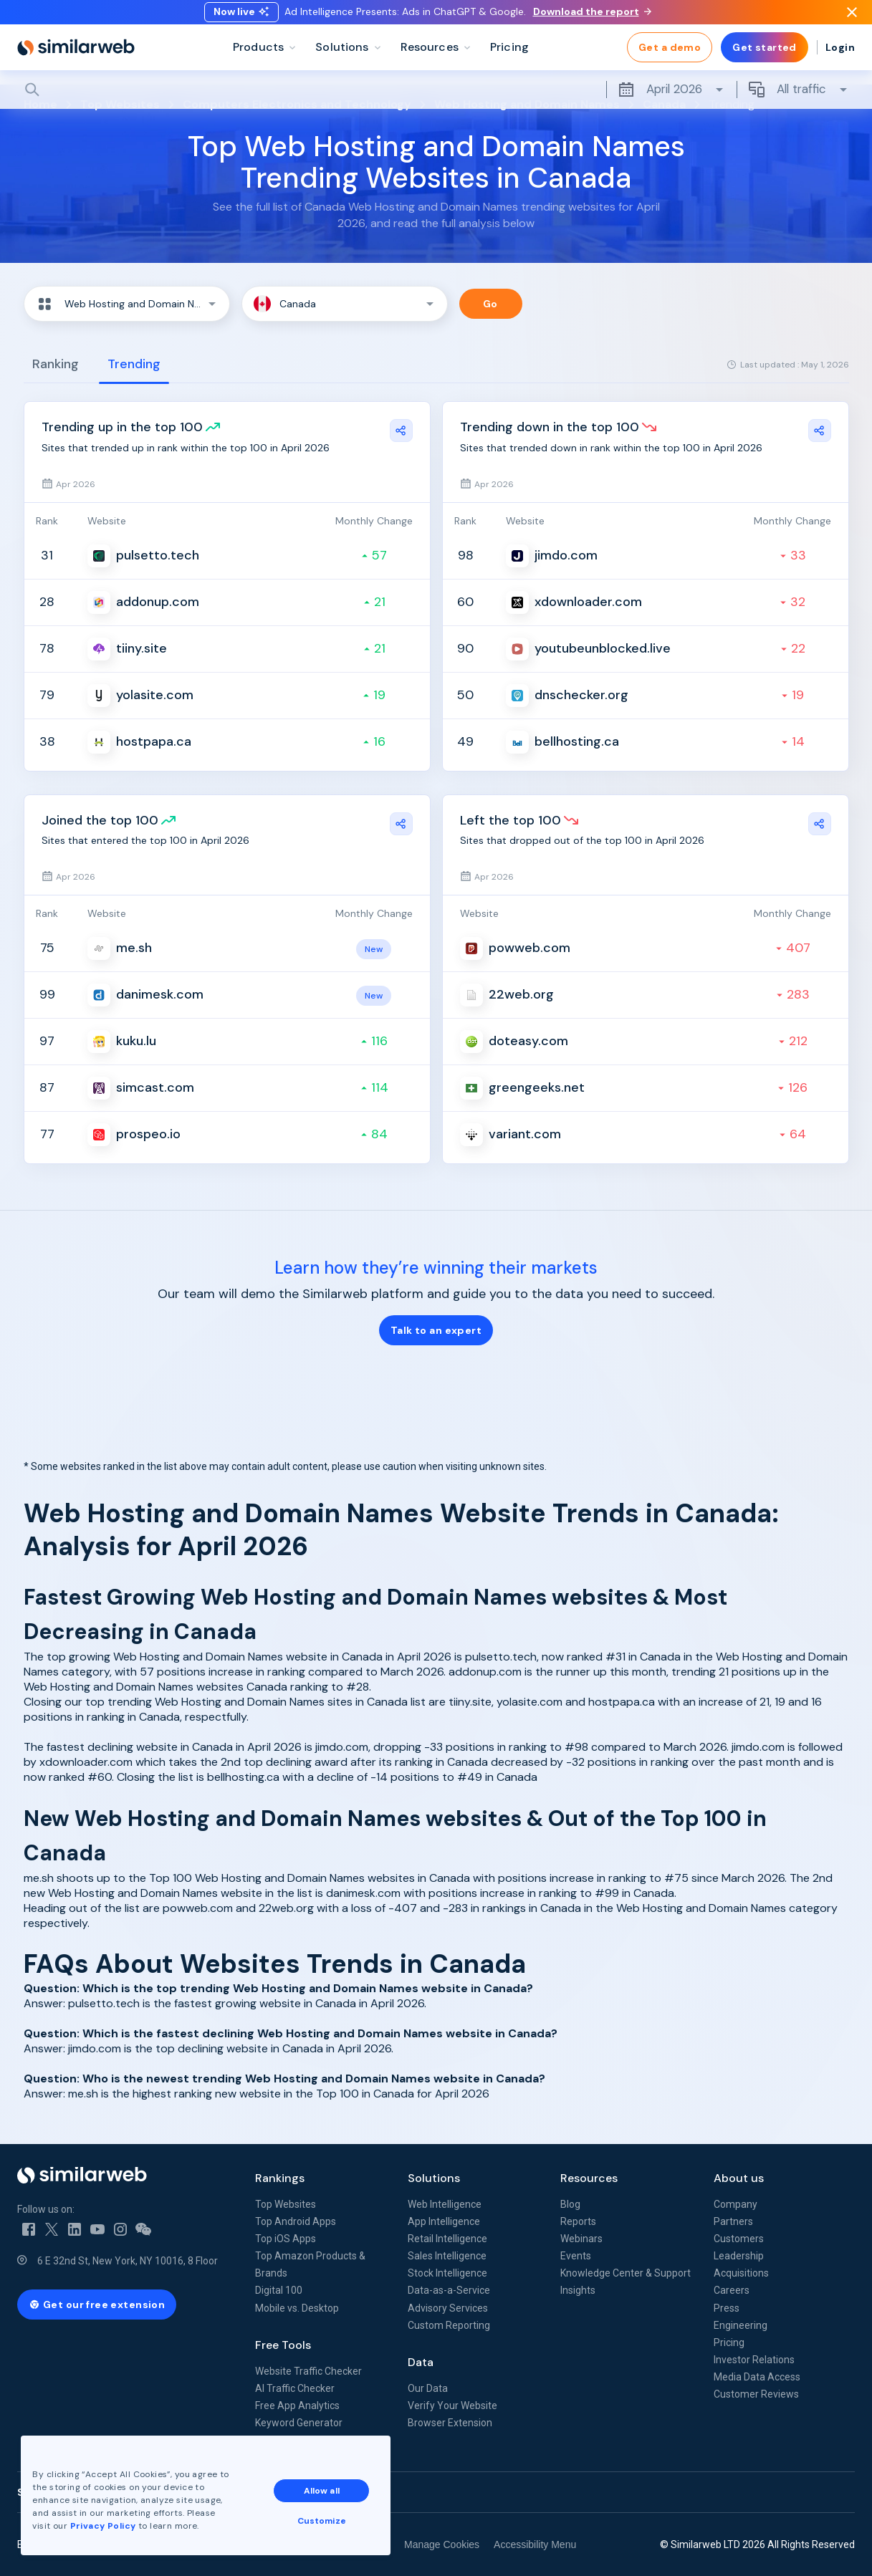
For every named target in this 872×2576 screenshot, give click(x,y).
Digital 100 (278, 2290)
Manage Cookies (441, 2544)
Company (735, 2204)
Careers (731, 2290)
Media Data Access (757, 2377)
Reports (578, 2221)
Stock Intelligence (447, 2273)
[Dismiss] (852, 17)
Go (490, 303)
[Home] (76, 57)
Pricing (729, 2342)
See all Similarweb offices (81, 2492)
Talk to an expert (436, 1330)
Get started (764, 57)
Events (575, 2256)
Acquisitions (741, 2273)
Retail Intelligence (447, 2238)
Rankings (280, 2178)
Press (726, 2308)
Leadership (739, 2256)
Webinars (581, 2238)
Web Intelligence (444, 2204)
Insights (577, 2290)
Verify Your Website (452, 2405)
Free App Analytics (297, 2405)
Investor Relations (754, 2359)
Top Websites (285, 2204)
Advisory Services (448, 2308)
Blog (570, 2204)
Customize (321, 2520)
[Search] (436, 99)
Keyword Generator (298, 2422)
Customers (739, 2238)
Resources (589, 2178)
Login (840, 57)
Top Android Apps (295, 2221)
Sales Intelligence (447, 2256)
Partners (733, 2221)
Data (420, 2362)
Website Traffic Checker (308, 2371)
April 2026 (671, 99)
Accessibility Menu (535, 2544)
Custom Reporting (449, 2325)
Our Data (428, 2388)
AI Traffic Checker (295, 2388)
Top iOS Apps (285, 2238)
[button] (127, 304)
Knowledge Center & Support (625, 2273)
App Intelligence (444, 2221)
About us (739, 2178)
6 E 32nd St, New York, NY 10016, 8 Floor (127, 2261)
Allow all (322, 2490)
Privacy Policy (103, 2525)
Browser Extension (450, 2422)
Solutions (434, 2178)
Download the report (592, 16)
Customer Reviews (756, 2394)
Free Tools (283, 2344)
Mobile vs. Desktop (297, 2308)
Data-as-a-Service (449, 2290)
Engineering (740, 2325)
